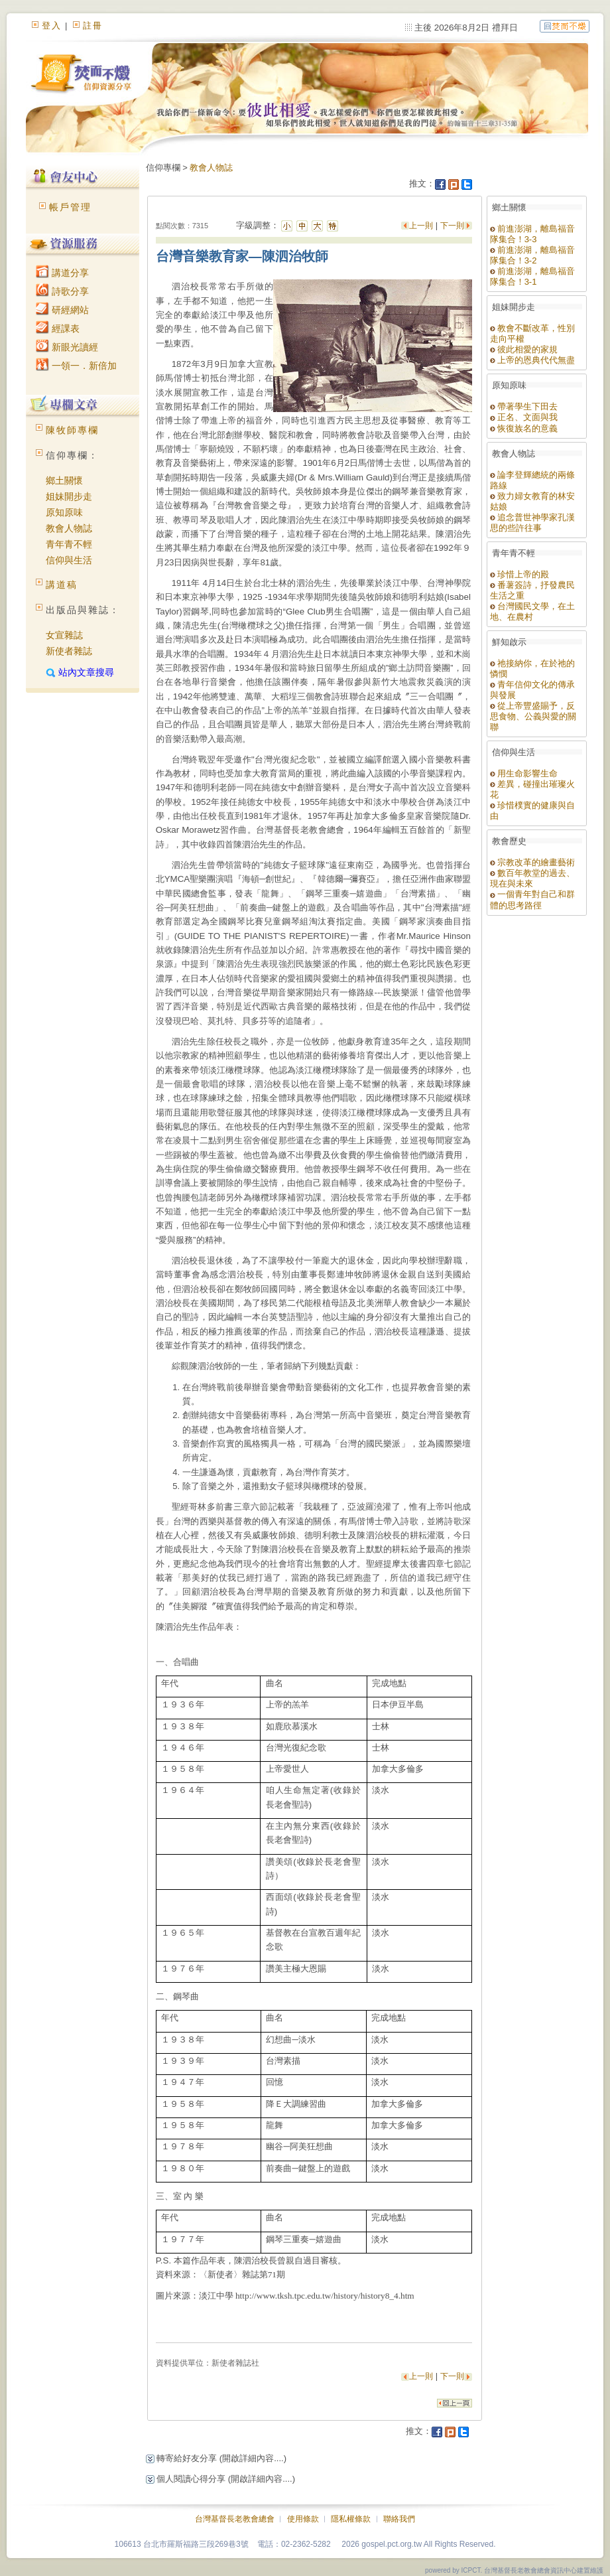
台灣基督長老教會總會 (234, 2519)
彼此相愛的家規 (524, 349)
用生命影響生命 (524, 773)
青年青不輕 (69, 544)
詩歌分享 (62, 291)
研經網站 (62, 310)
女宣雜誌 (64, 635)
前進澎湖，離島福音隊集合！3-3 (533, 234)
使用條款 (303, 2519)
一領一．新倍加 (76, 365)
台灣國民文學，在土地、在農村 (533, 611)
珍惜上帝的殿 (520, 574)
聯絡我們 (399, 2519)
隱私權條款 (351, 2519)
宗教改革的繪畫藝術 (533, 862)
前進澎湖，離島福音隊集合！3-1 (533, 276)
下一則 (452, 225)
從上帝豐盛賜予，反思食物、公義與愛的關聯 (533, 716)
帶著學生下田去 (524, 406)
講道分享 (62, 272)
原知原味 (64, 512)
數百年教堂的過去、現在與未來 (533, 878)
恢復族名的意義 (524, 428)
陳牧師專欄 (72, 430)
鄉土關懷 (64, 480)
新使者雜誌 (69, 651)
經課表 (58, 328)
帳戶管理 (70, 207)
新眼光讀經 (67, 347)
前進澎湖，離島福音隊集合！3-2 (533, 255)
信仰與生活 (69, 560)
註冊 (93, 26)
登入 (52, 26)
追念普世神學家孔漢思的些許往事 (533, 522)
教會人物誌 (69, 528)
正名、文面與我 (524, 417)
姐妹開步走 (69, 496)
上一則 (422, 225)
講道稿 (62, 584)
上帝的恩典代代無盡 (533, 360)
